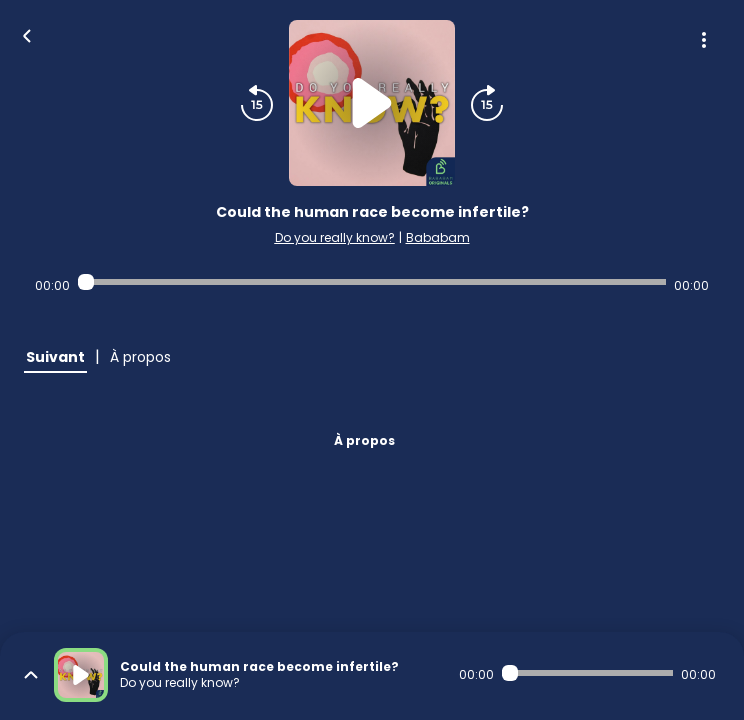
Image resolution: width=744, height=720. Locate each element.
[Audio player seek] (372, 282)
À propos (364, 440)
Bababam (438, 237)
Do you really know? (335, 237)
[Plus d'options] (704, 40)
